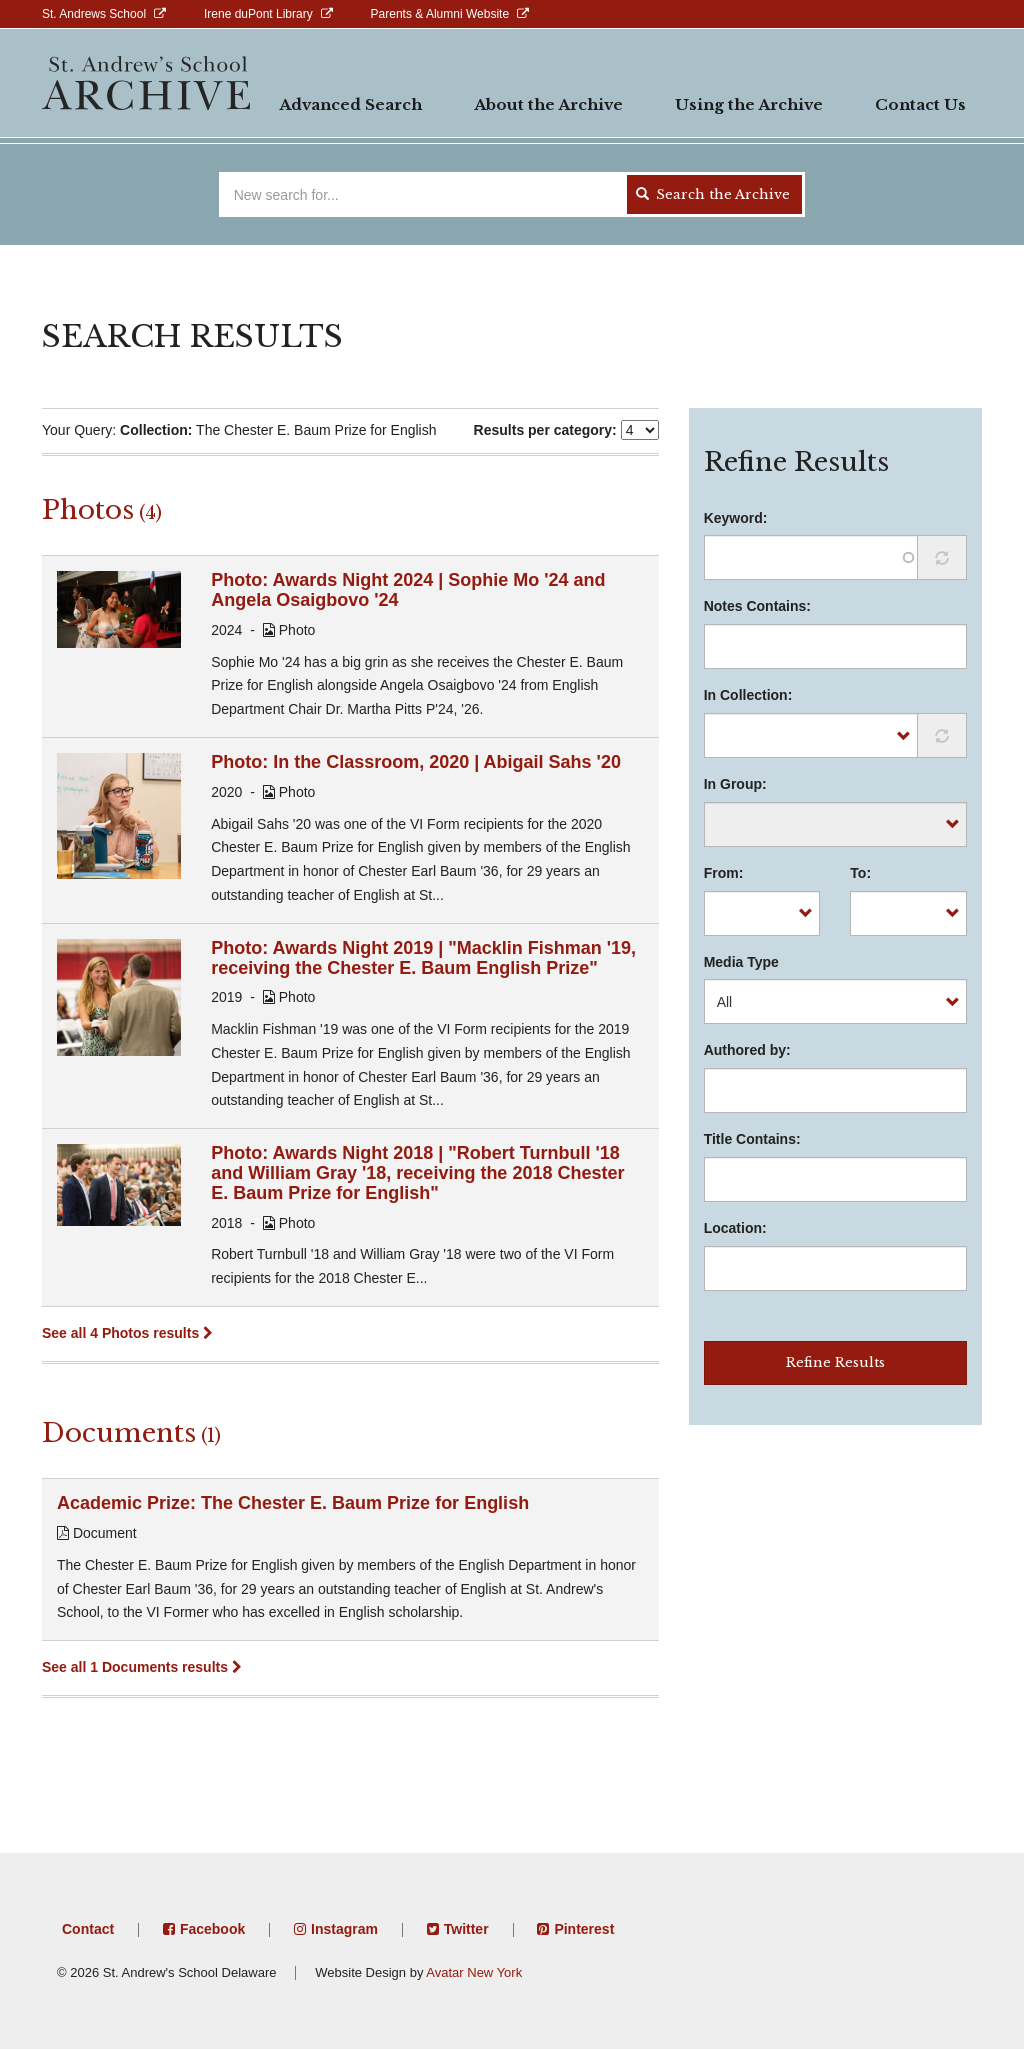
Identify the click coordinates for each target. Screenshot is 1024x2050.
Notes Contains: (757, 606)
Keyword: (736, 518)
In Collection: (748, 695)
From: (724, 873)
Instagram (344, 1929)
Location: (735, 1228)
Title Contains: (752, 1139)
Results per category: (545, 430)
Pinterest (584, 1929)
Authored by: (747, 1050)
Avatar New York (474, 1972)
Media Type (741, 962)
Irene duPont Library (258, 14)
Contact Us (920, 104)
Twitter (466, 1929)
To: (860, 873)
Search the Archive (713, 194)
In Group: (735, 784)
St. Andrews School (94, 14)
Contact (88, 1929)
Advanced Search (350, 104)
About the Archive (548, 104)
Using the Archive (749, 104)
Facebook (212, 1929)
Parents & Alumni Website (440, 14)
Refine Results (835, 1362)
